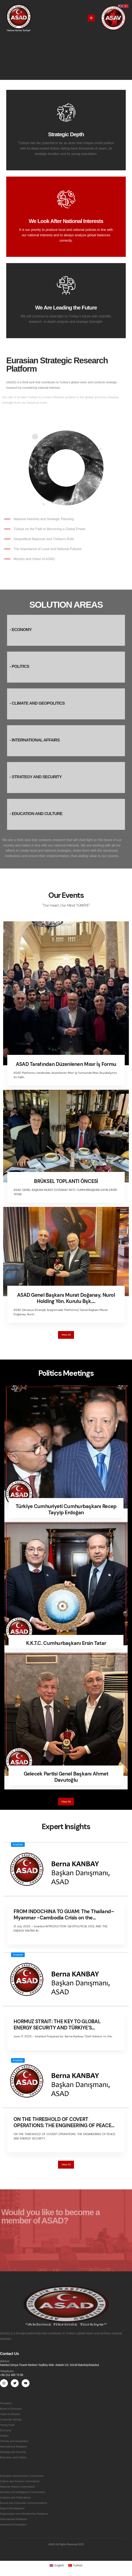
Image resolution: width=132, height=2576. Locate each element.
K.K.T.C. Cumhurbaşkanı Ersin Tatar (66, 1643)
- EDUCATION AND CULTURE (36, 813)
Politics (4, 2435)
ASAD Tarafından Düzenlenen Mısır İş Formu (66, 1064)
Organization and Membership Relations (24, 2513)
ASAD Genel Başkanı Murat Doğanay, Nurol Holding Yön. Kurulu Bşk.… (66, 1298)
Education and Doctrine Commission (22, 2475)
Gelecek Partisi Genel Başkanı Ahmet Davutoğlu (66, 1777)
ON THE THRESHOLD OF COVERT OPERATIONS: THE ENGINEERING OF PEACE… (64, 2122)
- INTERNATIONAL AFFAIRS (35, 740)
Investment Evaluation (13, 2524)
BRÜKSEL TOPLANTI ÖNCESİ (66, 1181)
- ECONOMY (21, 629)
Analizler (18, 1844)
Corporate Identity (10, 2419)
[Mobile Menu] (91, 18)
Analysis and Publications (15, 2497)
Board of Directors (11, 2408)
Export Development (12, 2508)
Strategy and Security (13, 2452)
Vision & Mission (10, 2414)
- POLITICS (19, 666)
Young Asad (7, 2424)
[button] (66, 1335)
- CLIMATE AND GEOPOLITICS (37, 703)
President (5, 2403)
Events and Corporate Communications (23, 2502)
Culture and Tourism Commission (20, 2481)
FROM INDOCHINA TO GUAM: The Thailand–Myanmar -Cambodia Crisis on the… (64, 1914)
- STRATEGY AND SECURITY (36, 777)
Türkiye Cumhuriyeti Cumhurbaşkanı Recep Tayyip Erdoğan (66, 1509)
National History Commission (17, 2486)
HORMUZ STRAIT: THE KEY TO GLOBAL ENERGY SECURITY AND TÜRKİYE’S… (57, 2024)
